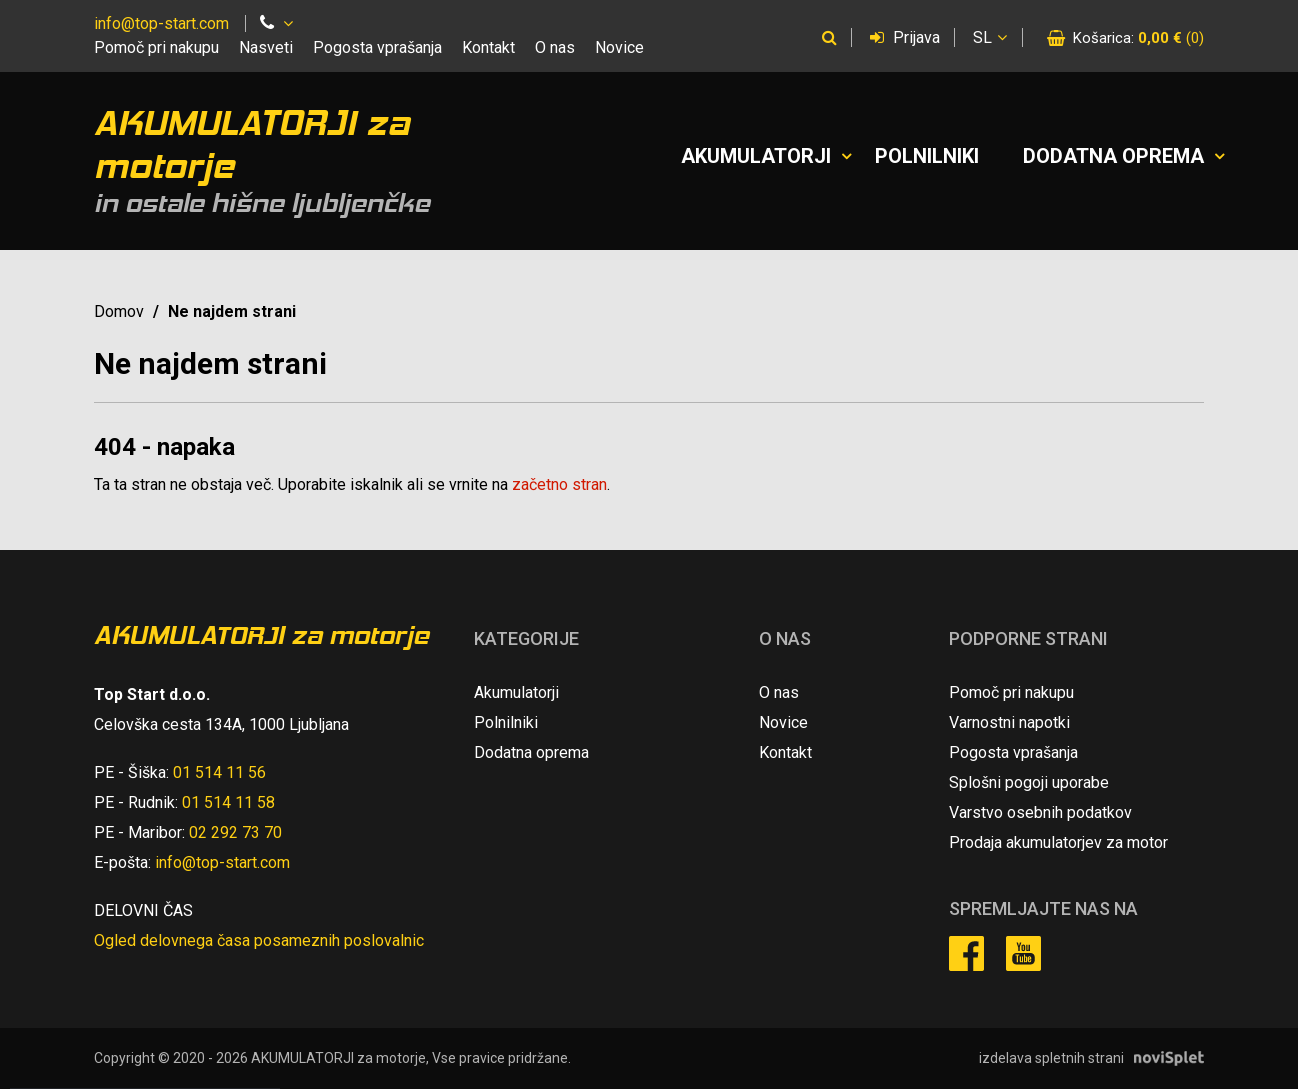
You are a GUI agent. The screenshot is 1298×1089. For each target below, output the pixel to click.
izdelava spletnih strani (1051, 1058)
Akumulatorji (756, 156)
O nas (555, 47)
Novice (619, 47)
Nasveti (266, 47)
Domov (119, 311)
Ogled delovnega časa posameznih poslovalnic (259, 940)
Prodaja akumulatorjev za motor (1058, 842)
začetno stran (559, 484)
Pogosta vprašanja (377, 47)
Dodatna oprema (1113, 156)
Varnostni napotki (1009, 722)
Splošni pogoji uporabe (1029, 782)
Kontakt (488, 47)
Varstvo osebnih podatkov (1040, 812)
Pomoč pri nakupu (156, 47)
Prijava (905, 37)
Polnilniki (927, 156)
